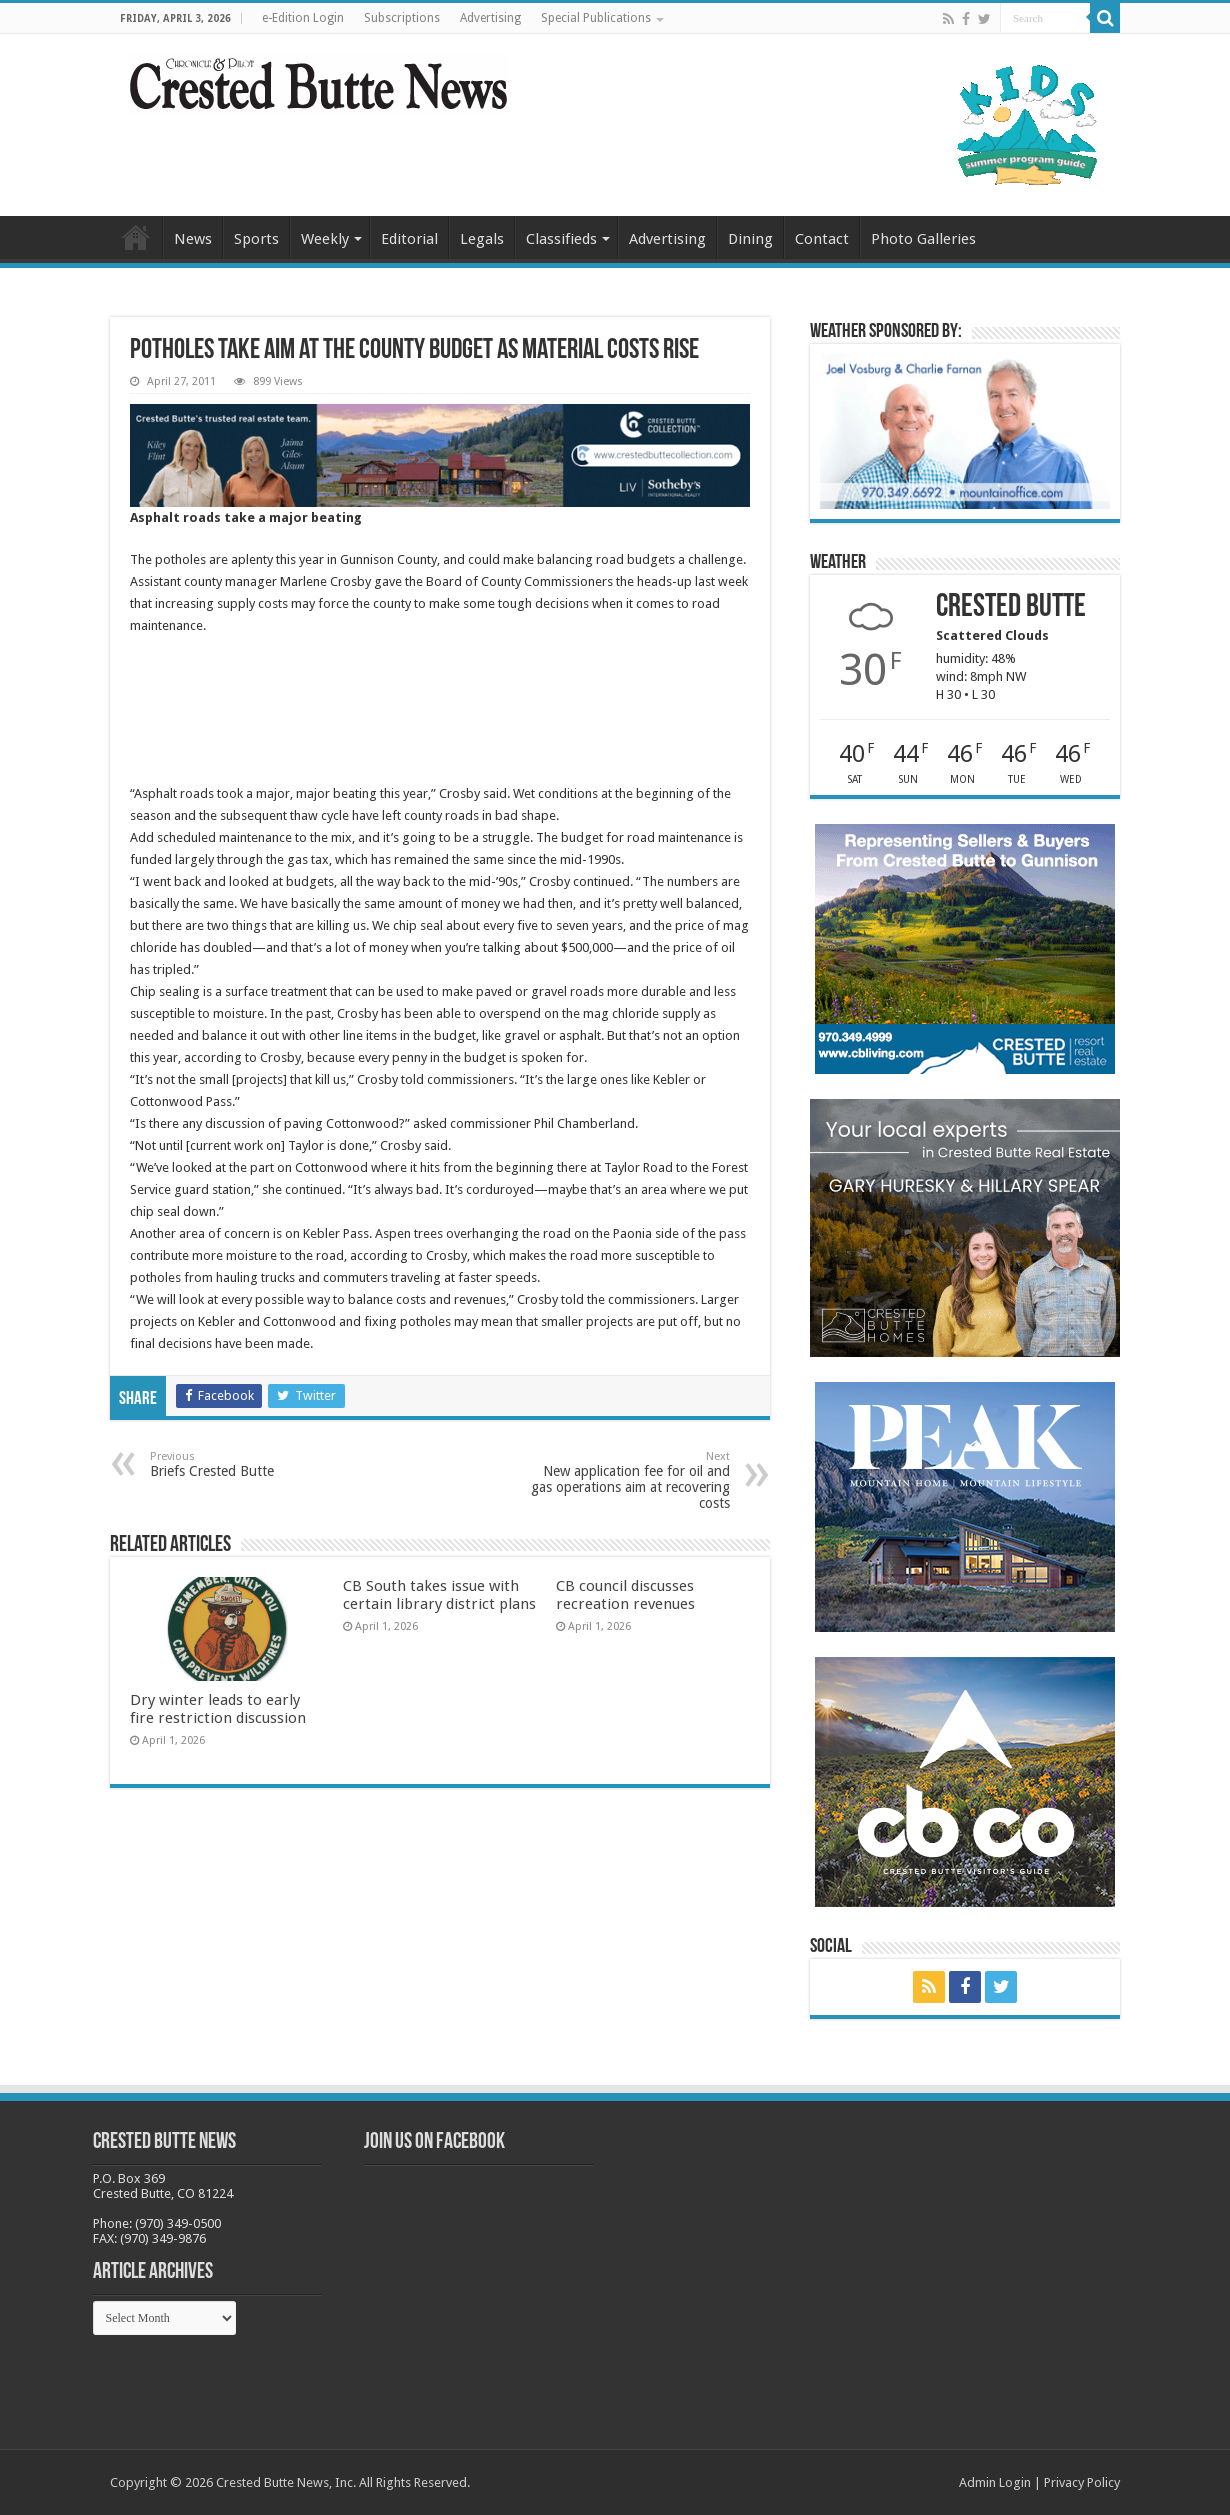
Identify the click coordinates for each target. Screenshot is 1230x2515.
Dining (750, 239)
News (193, 239)
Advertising (490, 18)
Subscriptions (402, 18)
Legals (482, 239)
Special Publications (596, 18)
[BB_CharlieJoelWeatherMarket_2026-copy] (965, 430)
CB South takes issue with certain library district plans (439, 1595)
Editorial (409, 239)
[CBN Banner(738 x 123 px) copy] (440, 454)
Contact (822, 239)
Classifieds (561, 239)
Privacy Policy (1082, 2482)
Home (136, 237)
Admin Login (995, 2482)
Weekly (325, 239)
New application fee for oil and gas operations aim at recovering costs (627, 1480)
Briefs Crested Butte (252, 1464)
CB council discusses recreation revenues (625, 1595)
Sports (256, 239)
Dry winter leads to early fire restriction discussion (218, 1709)
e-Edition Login (303, 18)
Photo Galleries (923, 239)
